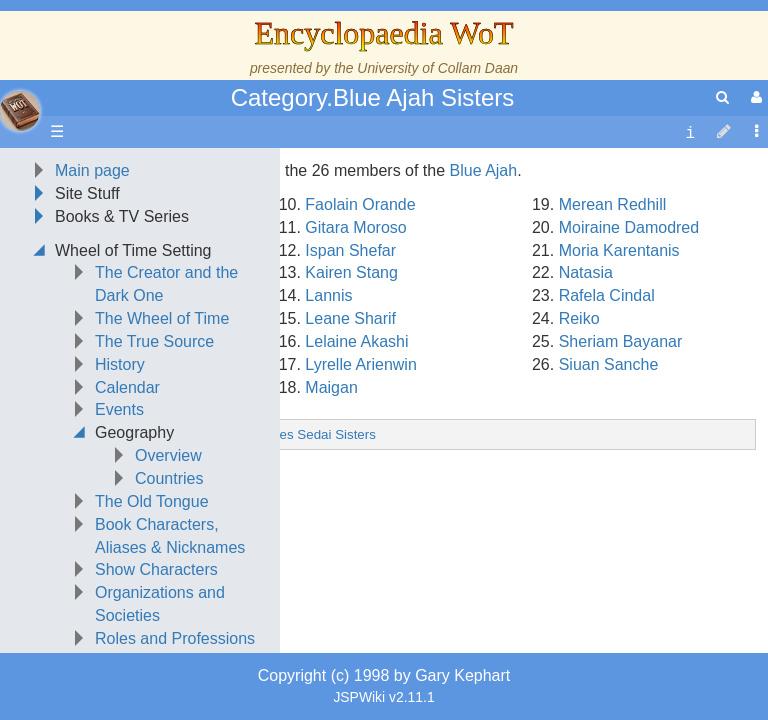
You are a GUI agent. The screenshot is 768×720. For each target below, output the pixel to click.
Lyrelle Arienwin (360, 490)
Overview (168, 581)
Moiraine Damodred (629, 353)
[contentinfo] (690, 132)
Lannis (328, 421)
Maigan (331, 513)
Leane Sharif (350, 444)
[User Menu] (754, 97)
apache (20, 111)
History (120, 490)
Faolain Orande (360, 330)
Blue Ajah (484, 296)
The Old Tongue (152, 627)
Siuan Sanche (609, 490)
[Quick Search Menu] (722, 97)
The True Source (154, 467)
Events (119, 535)
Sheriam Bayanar (621, 467)
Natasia (586, 398)
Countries (169, 604)
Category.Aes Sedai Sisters (295, 560)
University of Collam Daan (437, 68)
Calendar (127, 513)
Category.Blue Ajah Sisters (373, 97)
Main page (92, 296)
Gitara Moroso (355, 353)
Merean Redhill (613, 330)
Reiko (579, 444)
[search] (722, 97)
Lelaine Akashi (356, 467)
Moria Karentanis (619, 376)
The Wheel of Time (162, 444)
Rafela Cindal (607, 421)
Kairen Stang (351, 398)
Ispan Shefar (350, 376)
